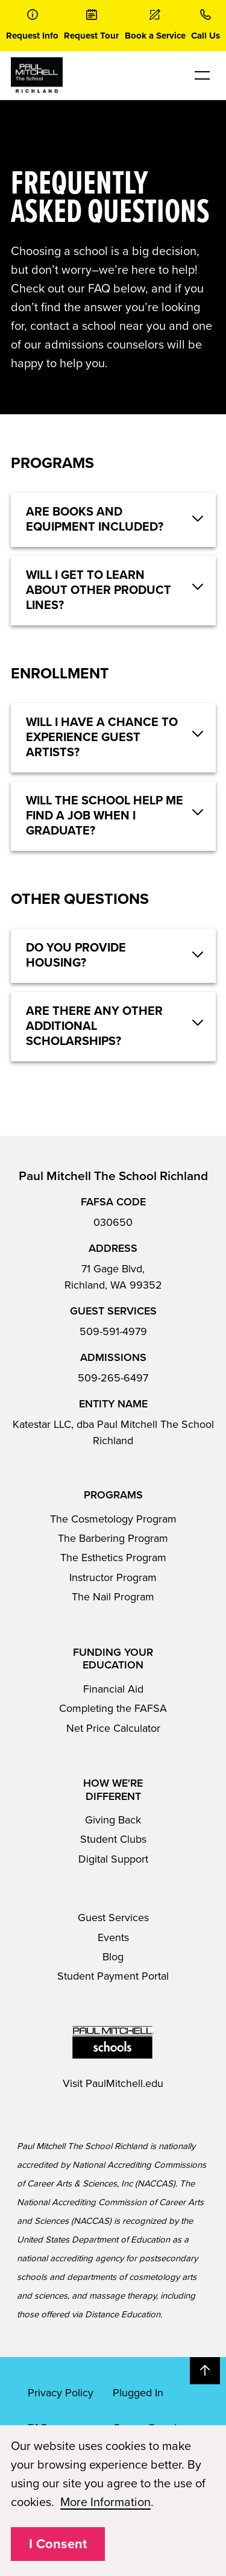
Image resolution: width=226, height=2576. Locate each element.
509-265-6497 (113, 1377)
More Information (105, 2502)
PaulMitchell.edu (124, 2083)
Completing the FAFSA (113, 1708)
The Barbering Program (113, 1538)
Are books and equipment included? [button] (94, 519)
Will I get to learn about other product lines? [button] (98, 590)
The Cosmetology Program (113, 1519)
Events (113, 1937)
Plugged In (138, 2392)
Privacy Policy (60, 2392)
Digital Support (113, 1859)
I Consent (58, 2544)
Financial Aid (113, 1689)
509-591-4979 (113, 1331)
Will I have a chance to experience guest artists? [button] (102, 737)
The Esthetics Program (113, 1557)
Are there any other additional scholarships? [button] (94, 1026)
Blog (113, 1956)
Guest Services (113, 1917)
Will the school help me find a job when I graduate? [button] (104, 816)
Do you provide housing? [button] (76, 955)
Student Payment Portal (113, 1976)
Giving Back (113, 1819)
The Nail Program (113, 1596)
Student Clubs (113, 1839)
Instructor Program (113, 1577)
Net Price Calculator (113, 1728)
